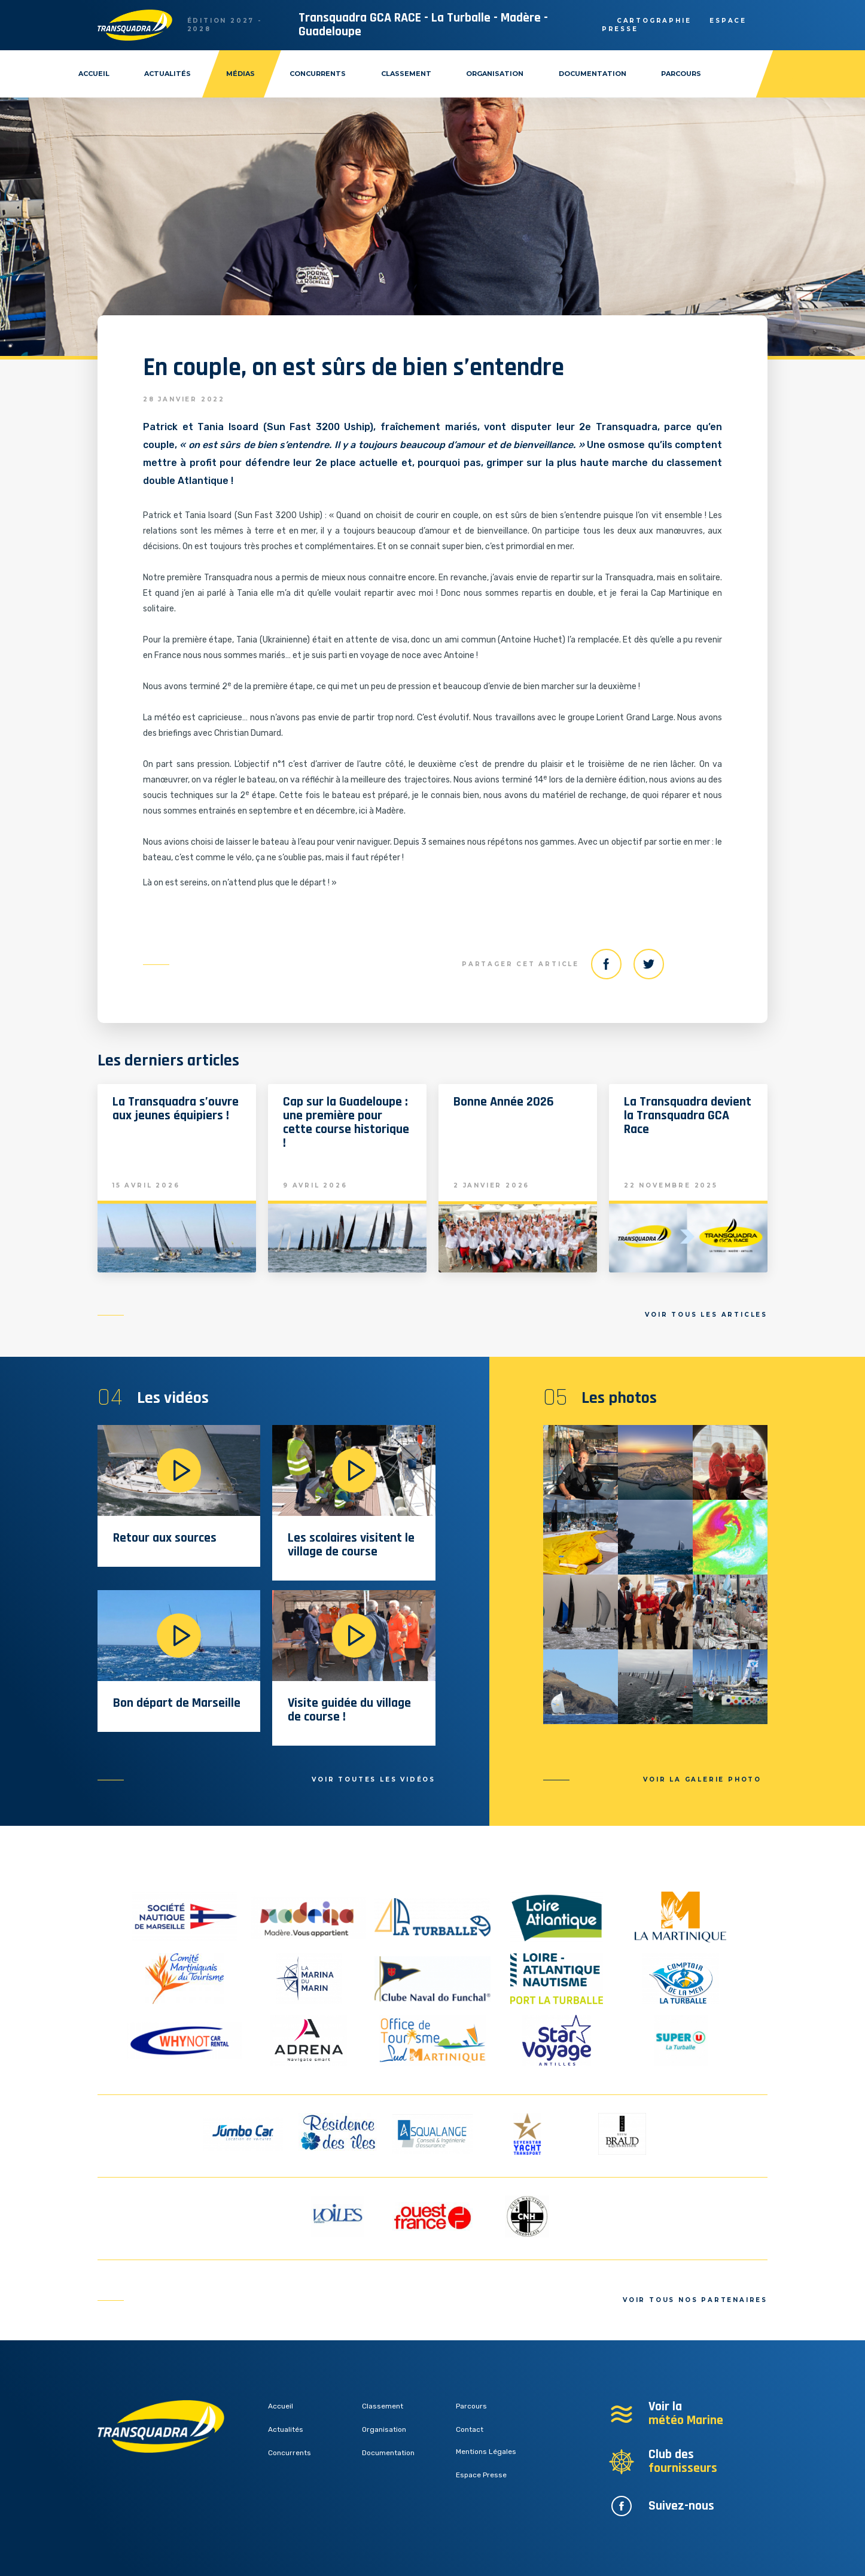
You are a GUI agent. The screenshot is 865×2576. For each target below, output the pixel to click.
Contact (469, 2429)
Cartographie (654, 21)
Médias (240, 73)
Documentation (592, 73)
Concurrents (318, 73)
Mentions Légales (486, 2451)
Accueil (93, 73)
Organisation (494, 73)
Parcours (681, 73)
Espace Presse (481, 2475)
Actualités (167, 73)
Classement (406, 73)
